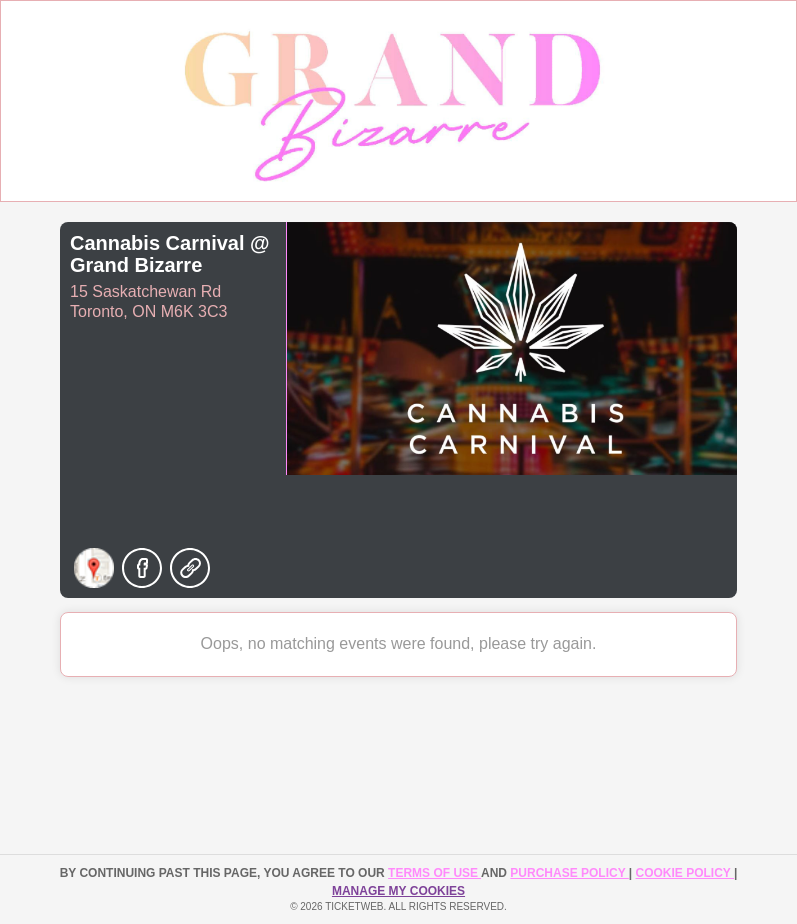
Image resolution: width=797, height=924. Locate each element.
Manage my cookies (398, 891)
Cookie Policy (685, 873)
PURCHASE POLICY (569, 873)
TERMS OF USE (434, 873)
